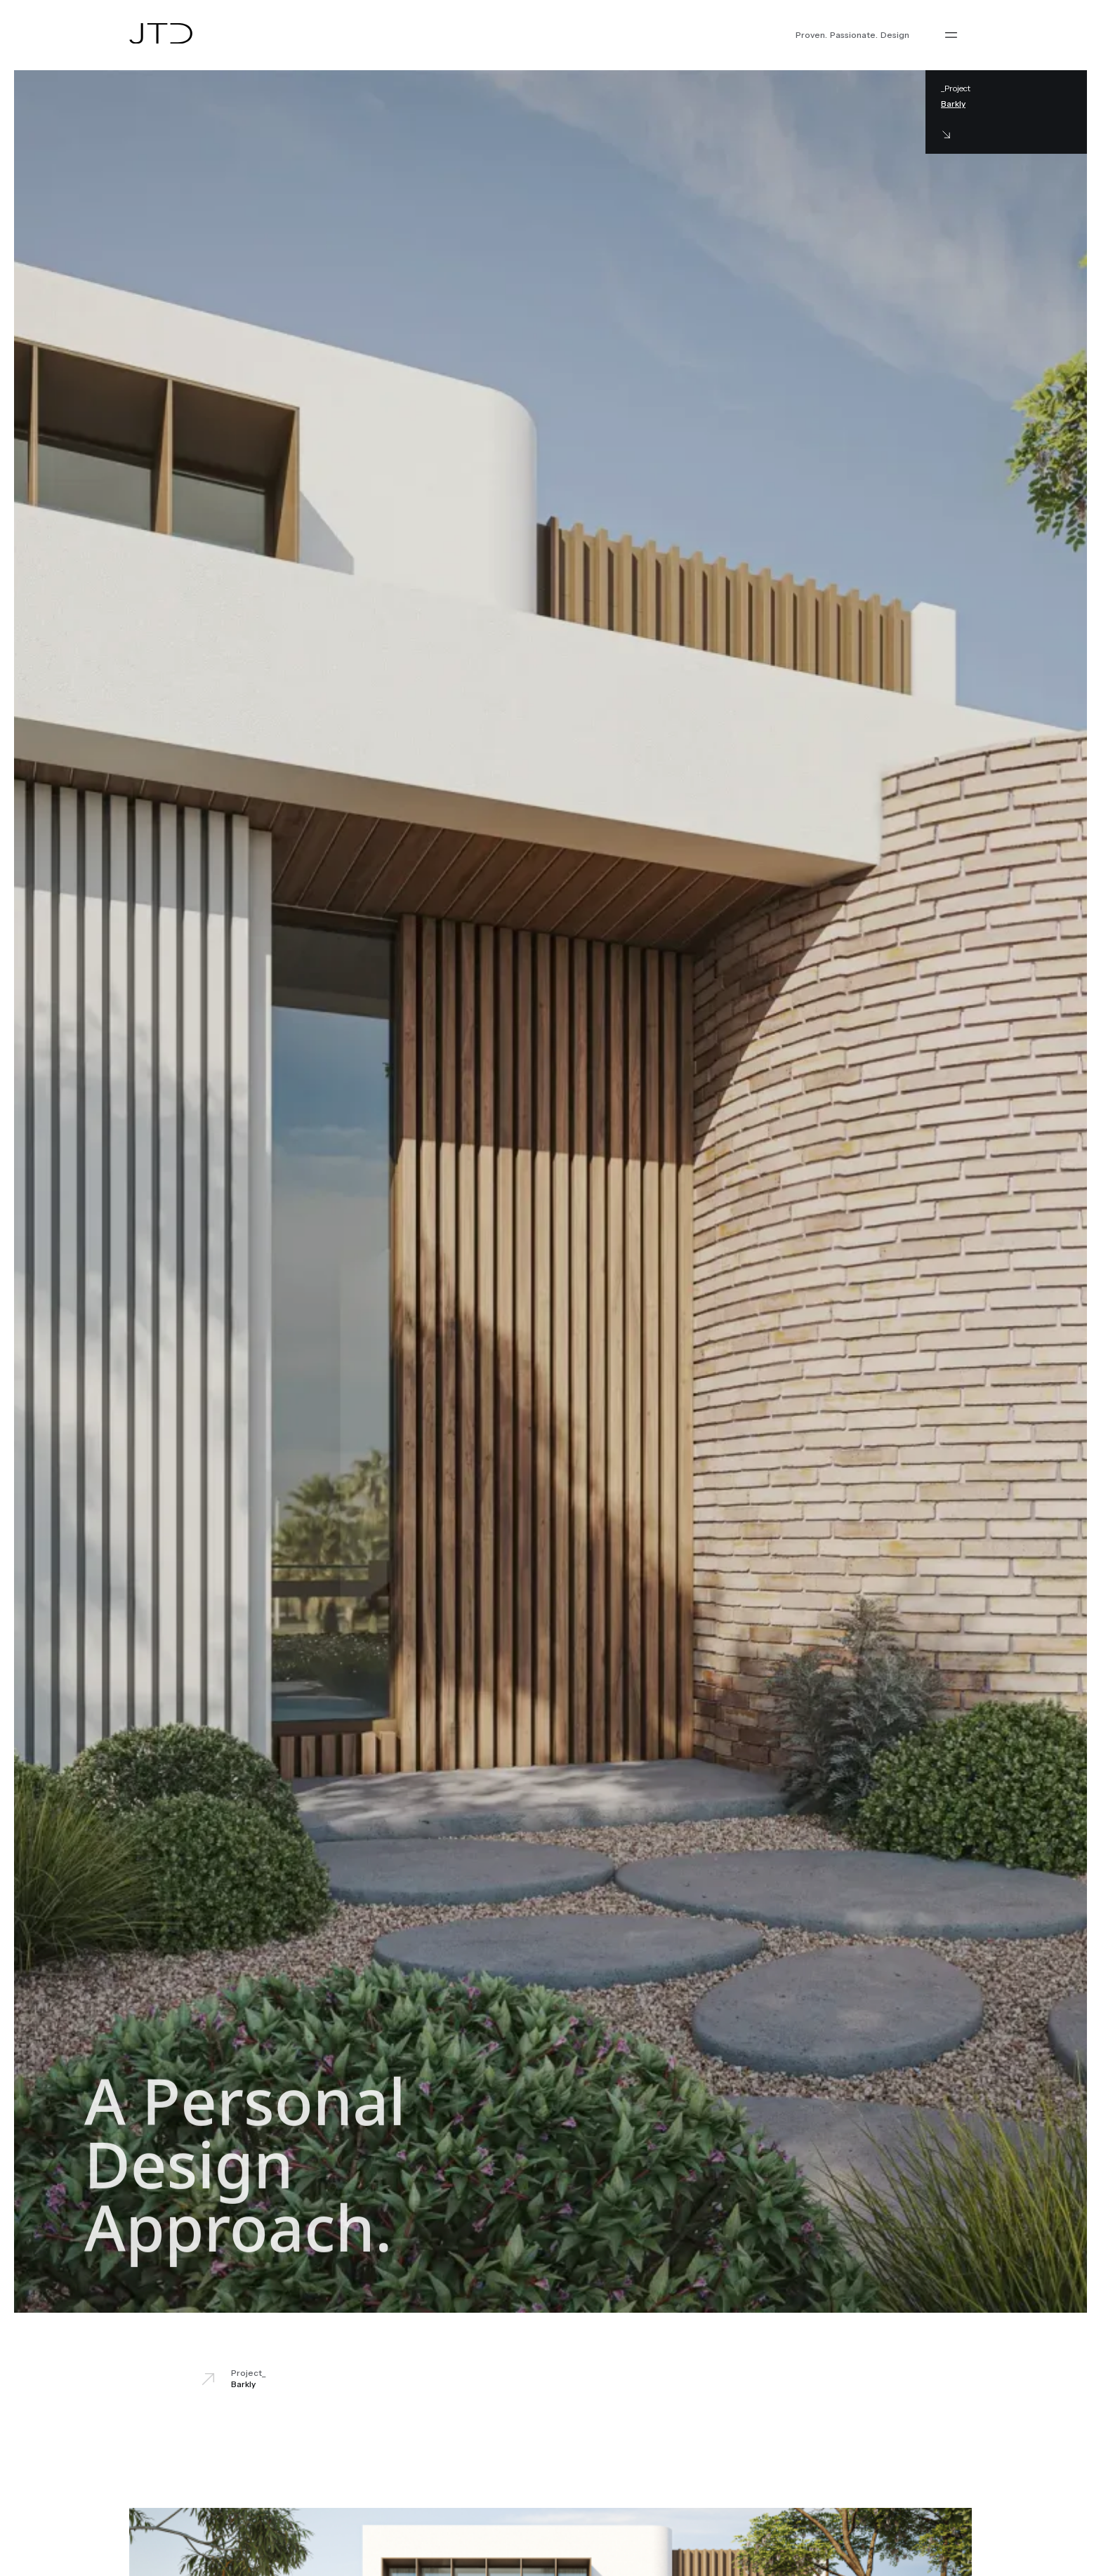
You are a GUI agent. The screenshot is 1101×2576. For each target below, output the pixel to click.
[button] (951, 35)
